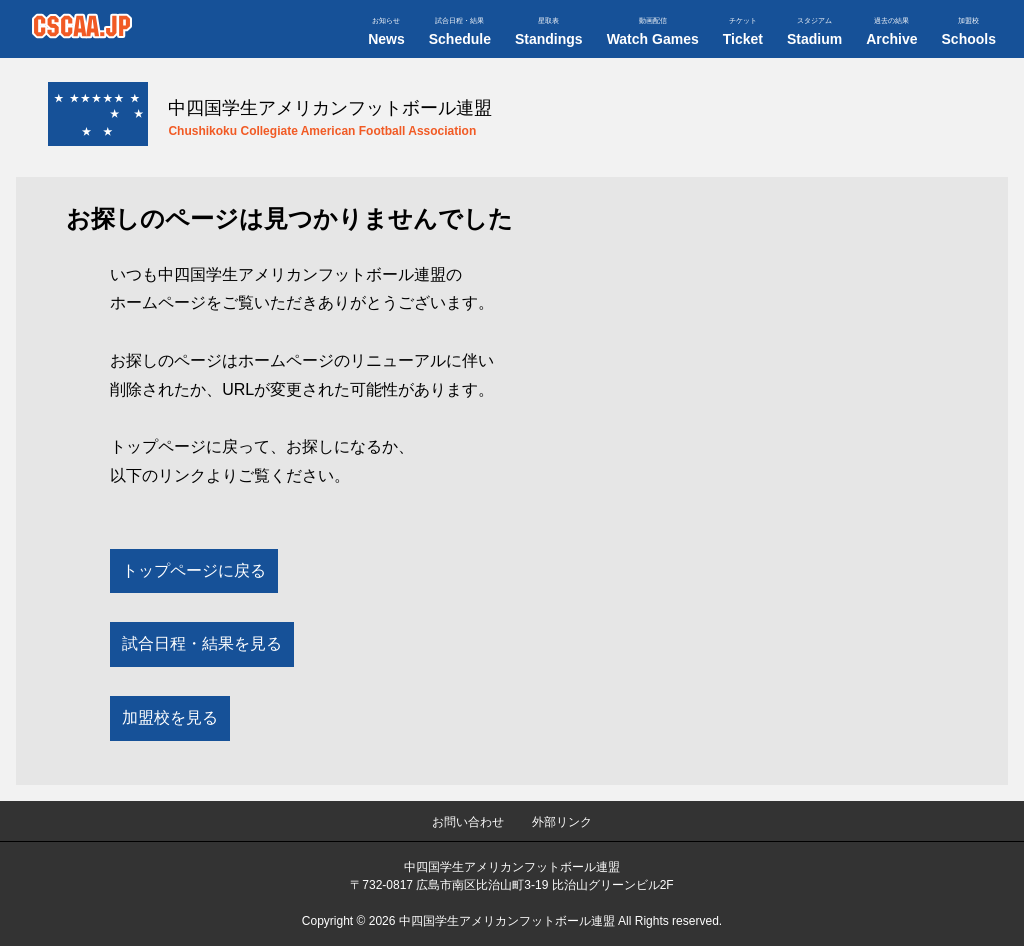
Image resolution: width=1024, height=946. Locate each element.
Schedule (460, 32)
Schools (969, 32)
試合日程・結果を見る (202, 643)
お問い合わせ (468, 822)
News (386, 32)
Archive (891, 32)
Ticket (743, 32)
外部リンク (562, 822)
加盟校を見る (170, 717)
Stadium (814, 32)
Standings (549, 32)
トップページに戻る (194, 570)
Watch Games (653, 32)
